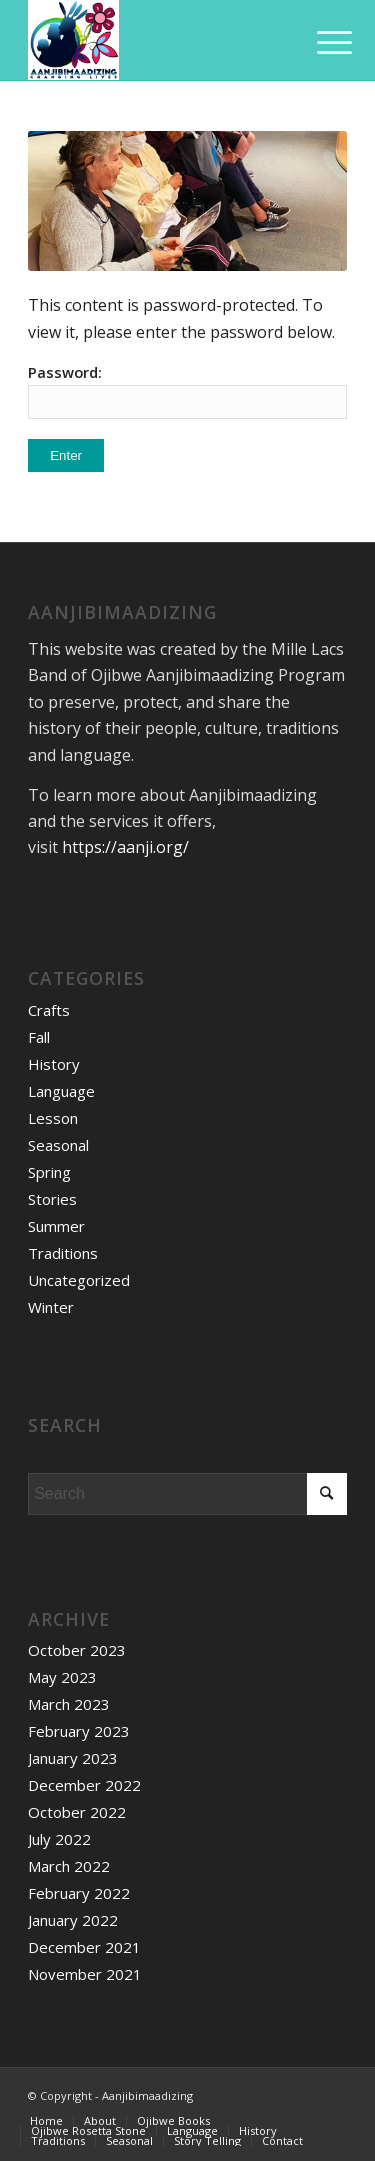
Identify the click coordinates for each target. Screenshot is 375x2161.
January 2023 (73, 1758)
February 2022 (79, 1893)
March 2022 (69, 1866)
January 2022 (73, 1920)
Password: (187, 390)
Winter (51, 1307)
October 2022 (77, 1812)
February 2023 (79, 1731)
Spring (49, 1172)
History (54, 1064)
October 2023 (77, 1650)
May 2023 (62, 1677)
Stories (52, 1199)
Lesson (53, 1118)
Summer (56, 1226)
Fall (39, 1037)
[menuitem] (46, 2120)
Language (61, 1091)
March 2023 (69, 1704)
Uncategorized (79, 1280)
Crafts (49, 1010)
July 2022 (59, 1839)
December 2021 (84, 1947)
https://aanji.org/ (125, 847)
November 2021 (85, 1974)
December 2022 (84, 1785)
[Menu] (319, 42)
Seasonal (58, 1145)
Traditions (63, 1253)
